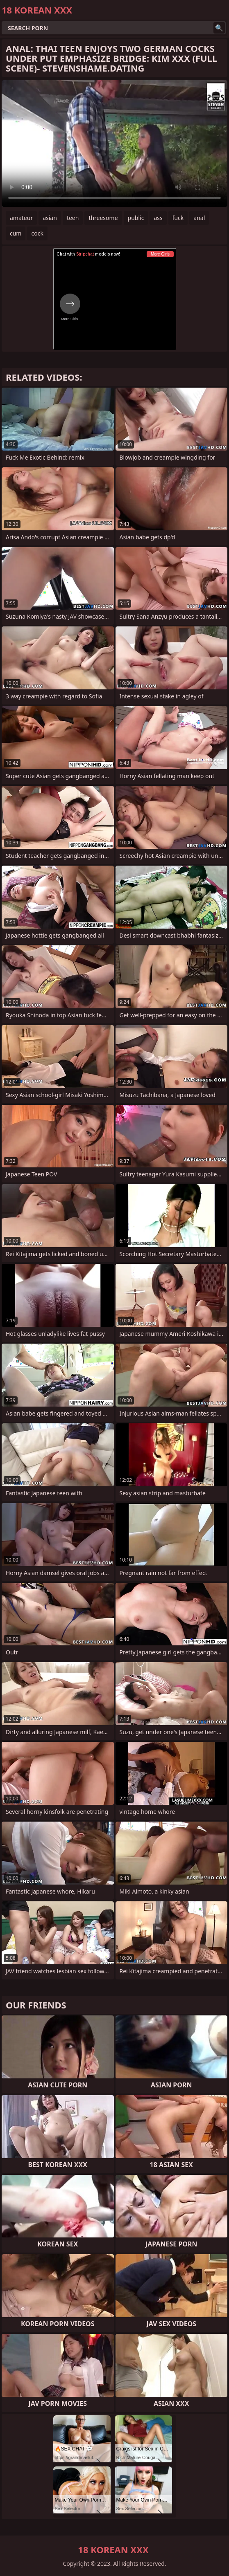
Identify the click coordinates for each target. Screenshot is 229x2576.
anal (199, 218)
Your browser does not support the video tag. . (114, 143)
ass (158, 218)
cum (15, 233)
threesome (103, 218)
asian (50, 218)
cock (37, 233)
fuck (178, 218)
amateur (21, 218)
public (136, 218)
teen (73, 218)
